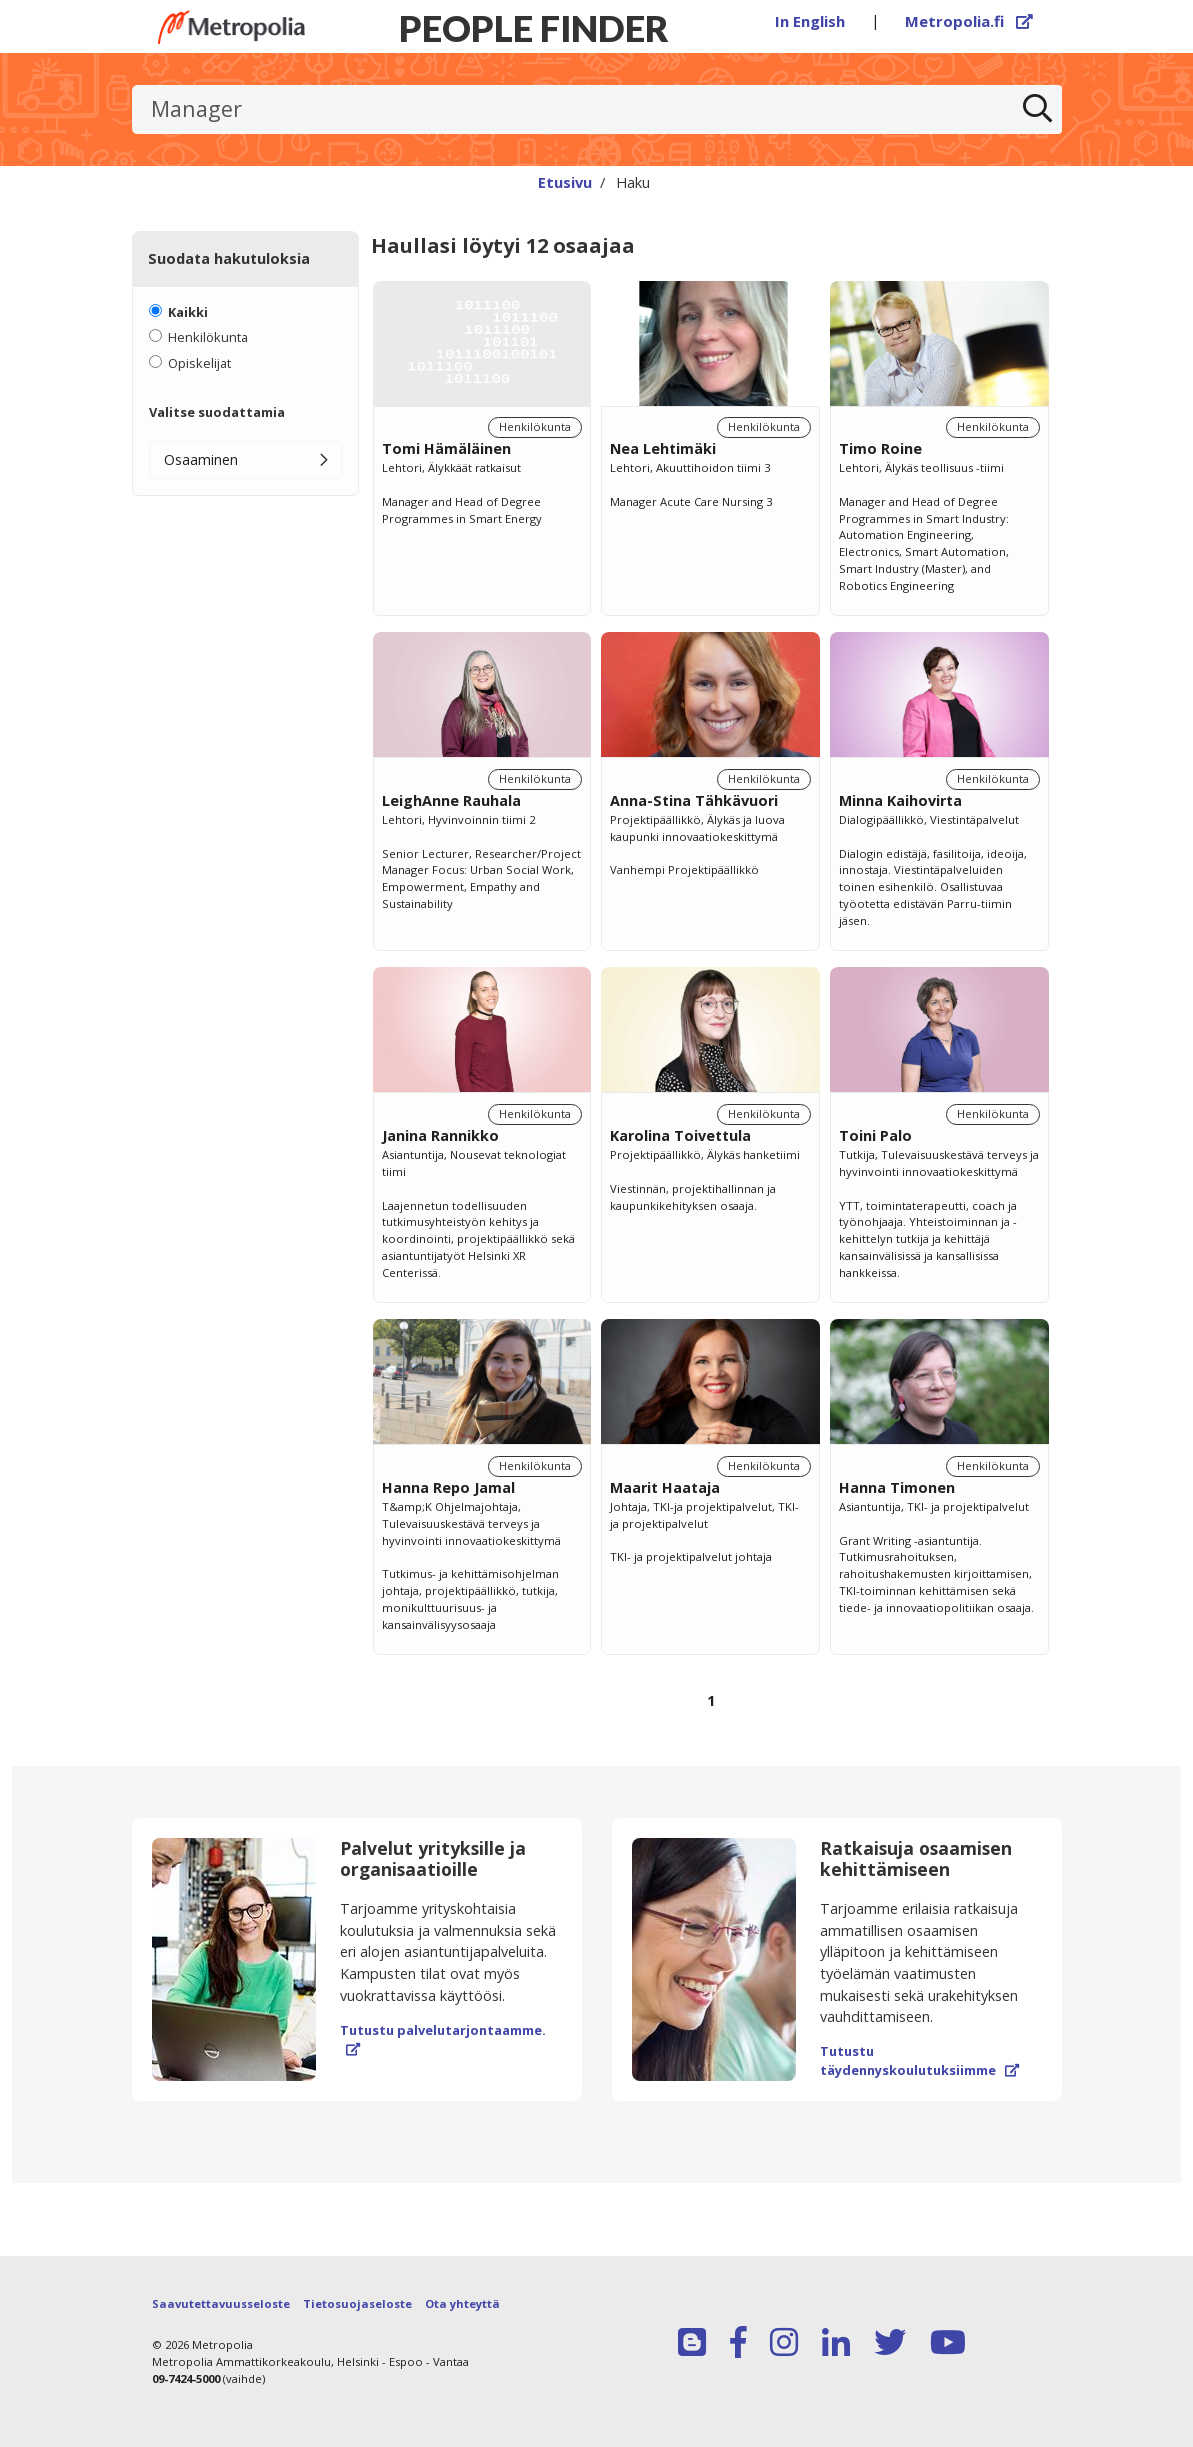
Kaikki (188, 312)
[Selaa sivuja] (711, 1712)
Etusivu (565, 182)
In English (810, 21)
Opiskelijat (199, 363)
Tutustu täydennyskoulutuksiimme (919, 2060)
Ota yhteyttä (462, 2303)
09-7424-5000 (186, 2378)
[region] (711, 1018)
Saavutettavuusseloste (221, 2303)
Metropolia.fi (969, 21)
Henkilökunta (208, 337)
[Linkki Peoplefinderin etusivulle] (232, 27)
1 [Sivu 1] (711, 1700)
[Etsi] (1037, 110)
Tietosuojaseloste (357, 2303)
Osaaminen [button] (201, 459)
